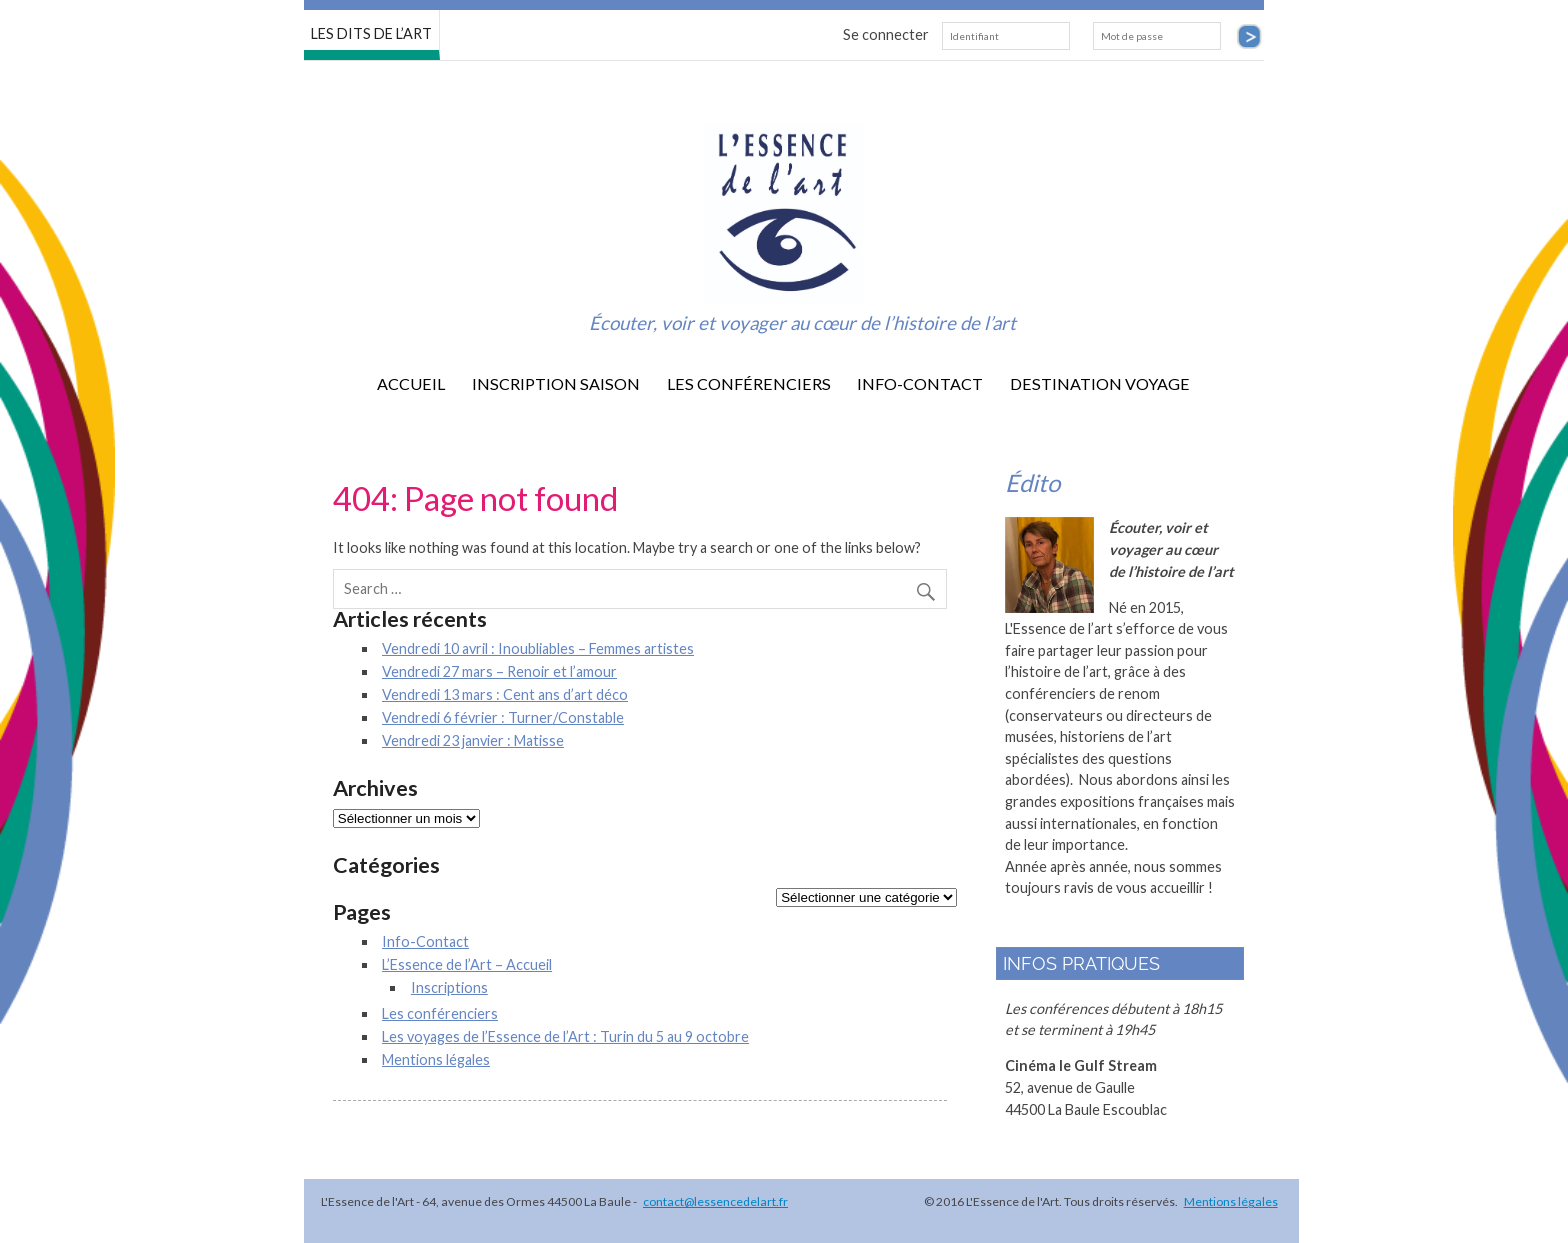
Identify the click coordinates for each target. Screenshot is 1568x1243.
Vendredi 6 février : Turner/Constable (503, 717)
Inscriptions (449, 987)
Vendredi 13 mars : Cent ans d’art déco (505, 694)
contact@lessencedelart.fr (715, 1201)
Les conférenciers (749, 383)
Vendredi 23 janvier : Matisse (473, 740)
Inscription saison (556, 383)
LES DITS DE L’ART (371, 33)
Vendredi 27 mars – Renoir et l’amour (499, 671)
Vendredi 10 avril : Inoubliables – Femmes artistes (538, 648)
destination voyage (1100, 383)
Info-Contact (920, 383)
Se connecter (886, 34)
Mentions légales (436, 1059)
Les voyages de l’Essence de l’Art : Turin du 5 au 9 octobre (565, 1036)
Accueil (411, 383)
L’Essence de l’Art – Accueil (467, 964)
